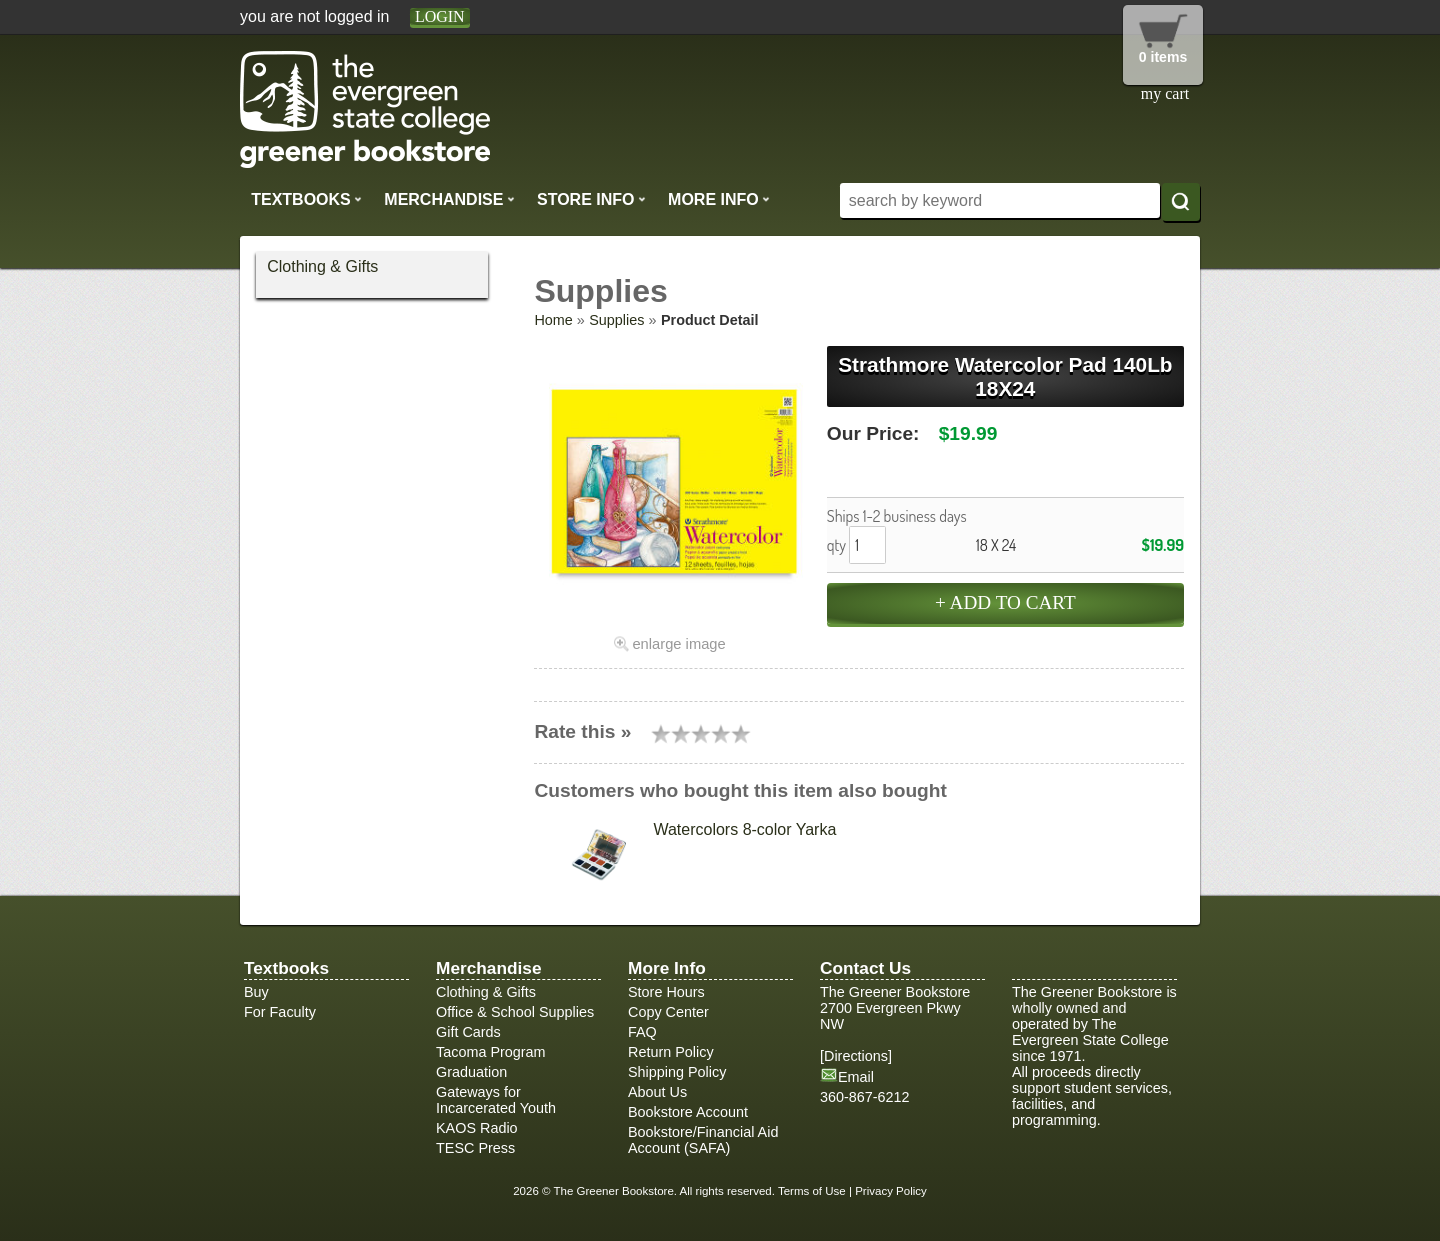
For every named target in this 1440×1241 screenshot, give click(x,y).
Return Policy (671, 1052)
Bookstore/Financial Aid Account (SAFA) (703, 1140)
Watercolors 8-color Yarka (744, 829)
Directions (856, 1056)
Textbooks (306, 199)
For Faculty (280, 1012)
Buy (256, 992)
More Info (719, 199)
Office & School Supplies (515, 1012)
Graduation (471, 1072)
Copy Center (668, 1012)
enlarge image (678, 644)
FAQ (642, 1032)
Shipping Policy (677, 1072)
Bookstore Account (688, 1112)
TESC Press (475, 1148)
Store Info (591, 199)
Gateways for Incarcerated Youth (496, 1100)
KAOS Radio (477, 1128)
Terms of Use (812, 1191)
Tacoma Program (491, 1052)
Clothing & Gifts (322, 266)
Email (856, 1077)
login (440, 16)
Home (553, 320)
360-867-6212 (865, 1097)
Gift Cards (468, 1032)
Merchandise (449, 199)
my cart (1165, 93)
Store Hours (666, 992)
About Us (657, 1092)
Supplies (616, 320)
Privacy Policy (891, 1191)
